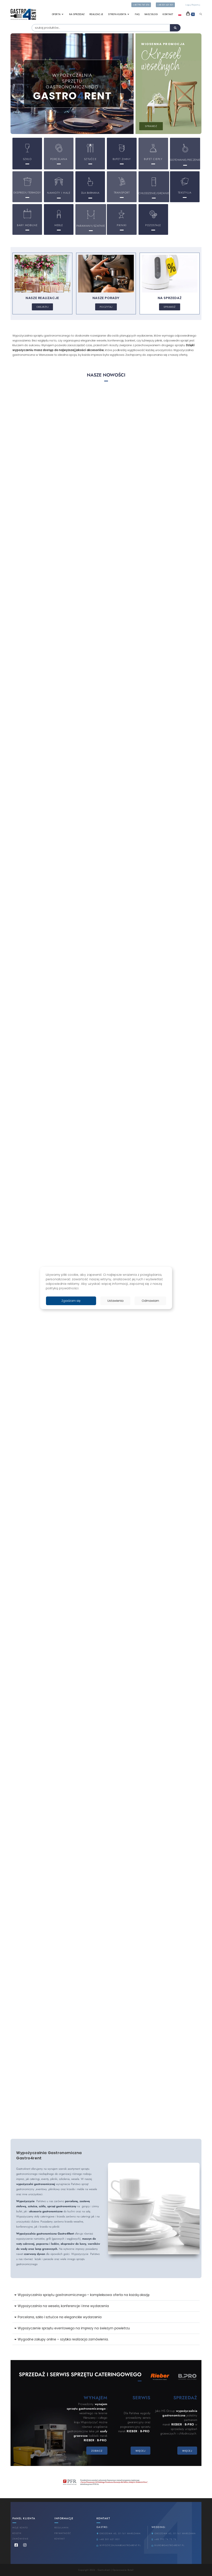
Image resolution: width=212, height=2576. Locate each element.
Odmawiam (150, 1301)
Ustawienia (115, 1301)
